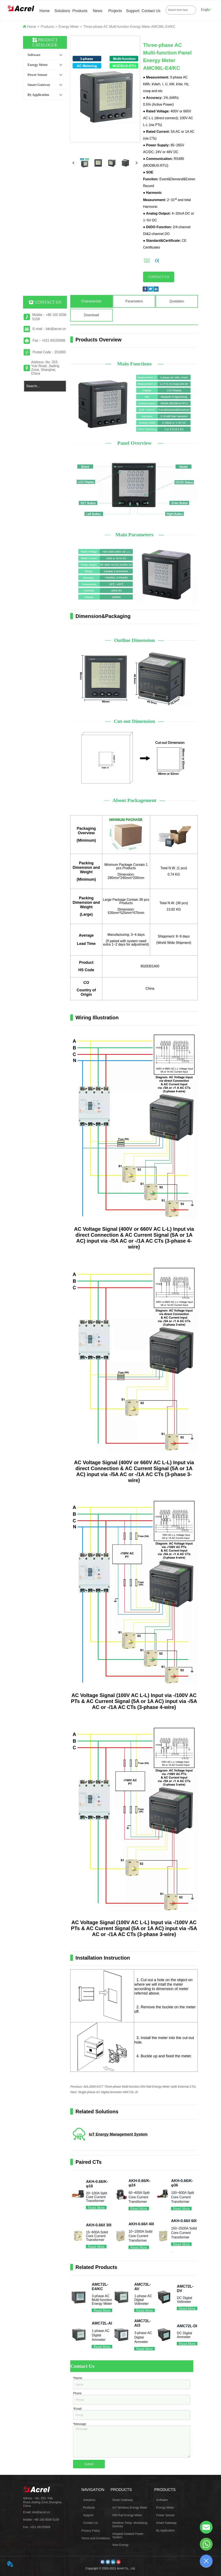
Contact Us (151, 11)
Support (133, 11)
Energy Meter (69, 26)
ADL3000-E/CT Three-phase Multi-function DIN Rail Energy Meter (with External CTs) (139, 2086)
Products (79, 11)
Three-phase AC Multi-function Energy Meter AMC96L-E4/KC (129, 26)
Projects (115, 11)
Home (45, 11)
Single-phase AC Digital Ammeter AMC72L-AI (108, 2092)
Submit (89, 2464)
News (97, 11)
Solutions (62, 11)
